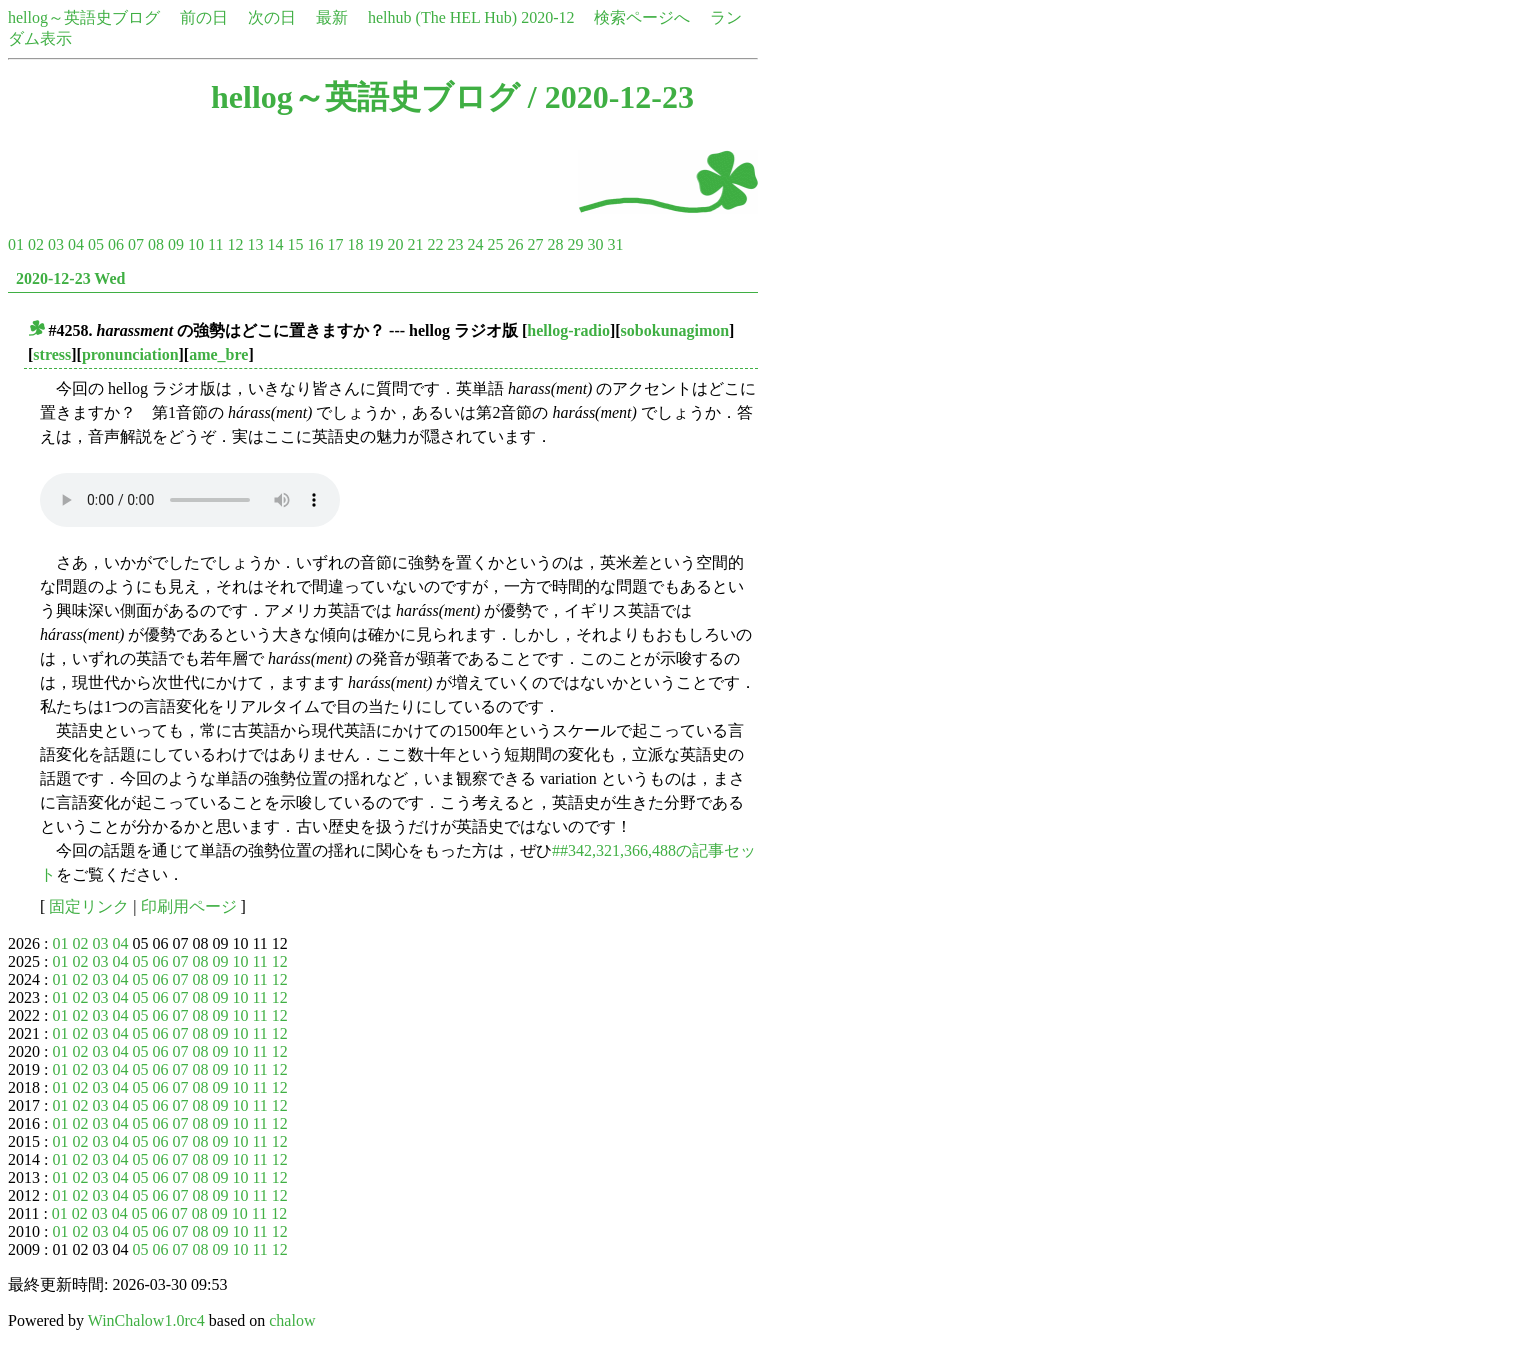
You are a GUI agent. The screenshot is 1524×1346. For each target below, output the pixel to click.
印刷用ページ (189, 906)
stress (52, 354)
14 (275, 244)
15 (295, 244)
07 (136, 244)
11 (215, 244)
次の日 (272, 17)
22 (435, 244)
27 (535, 244)
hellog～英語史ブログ (84, 17)
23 (455, 244)
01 (16, 244)
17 (335, 244)
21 (415, 244)
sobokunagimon (675, 330)
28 (555, 244)
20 (395, 244)
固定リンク (89, 906)
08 (156, 244)
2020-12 (547, 17)
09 (176, 244)
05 (96, 244)
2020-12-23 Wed (70, 278)
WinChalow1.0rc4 (146, 1320)
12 (235, 244)
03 (56, 244)
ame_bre (218, 354)
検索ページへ (642, 17)
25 (495, 244)
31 (615, 244)
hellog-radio (568, 330)
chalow (292, 1320)
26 (515, 244)
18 (355, 244)
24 (475, 244)
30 (595, 244)
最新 (332, 17)
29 (575, 244)
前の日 (204, 17)
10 (196, 244)
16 (315, 244)
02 (36, 244)
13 (255, 244)
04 (76, 244)
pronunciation (130, 354)
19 (375, 244)
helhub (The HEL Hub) (442, 17)
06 (116, 244)
